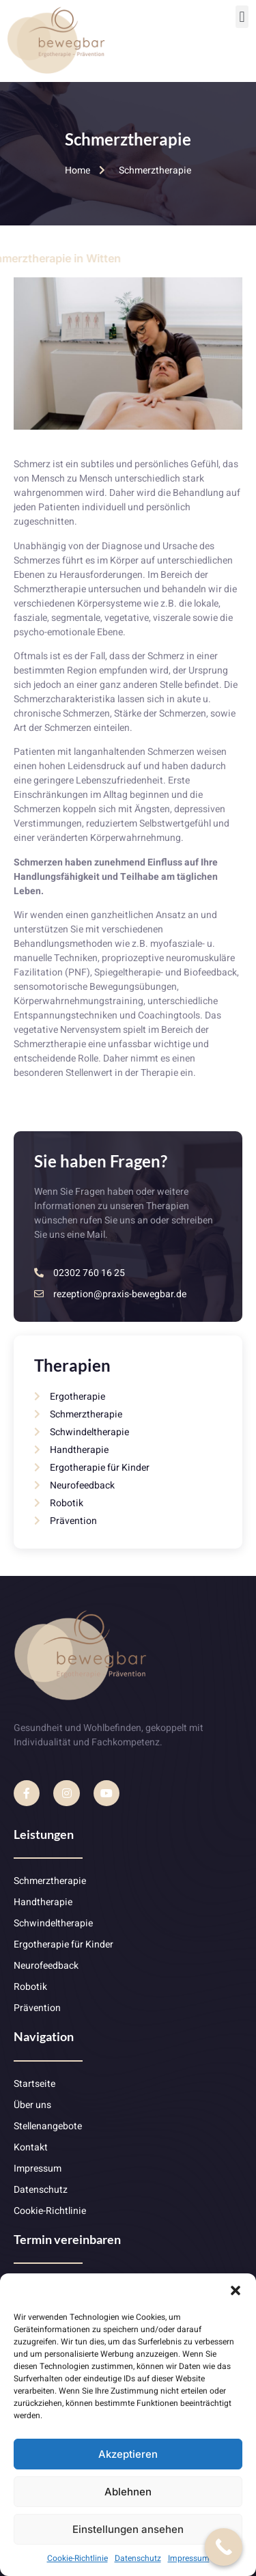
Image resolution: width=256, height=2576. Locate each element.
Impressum (189, 2558)
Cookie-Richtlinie (77, 2558)
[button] (235, 2290)
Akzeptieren (128, 2454)
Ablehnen (128, 2491)
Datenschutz (138, 2558)
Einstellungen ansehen (128, 2529)
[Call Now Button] (223, 2547)
